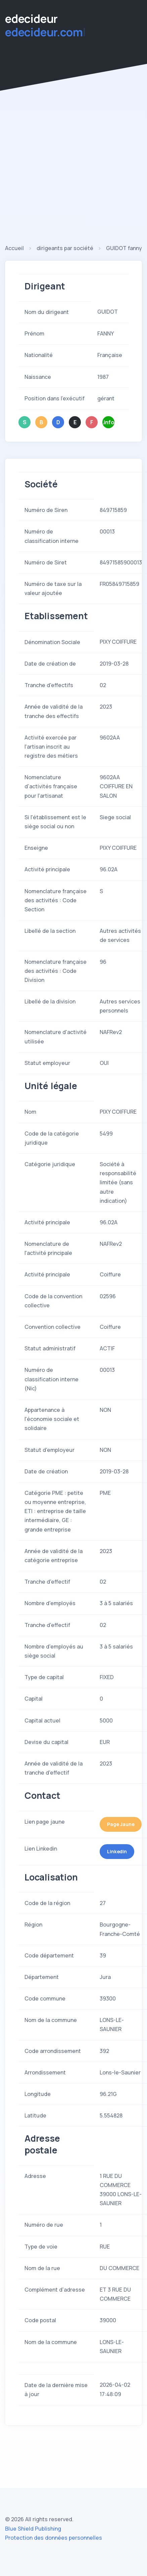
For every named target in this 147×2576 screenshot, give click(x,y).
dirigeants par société (65, 248)
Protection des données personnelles (53, 2537)
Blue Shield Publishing (33, 2528)
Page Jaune (120, 1824)
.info (108, 422)
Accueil (14, 248)
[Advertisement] (63, 177)
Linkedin (117, 1851)
